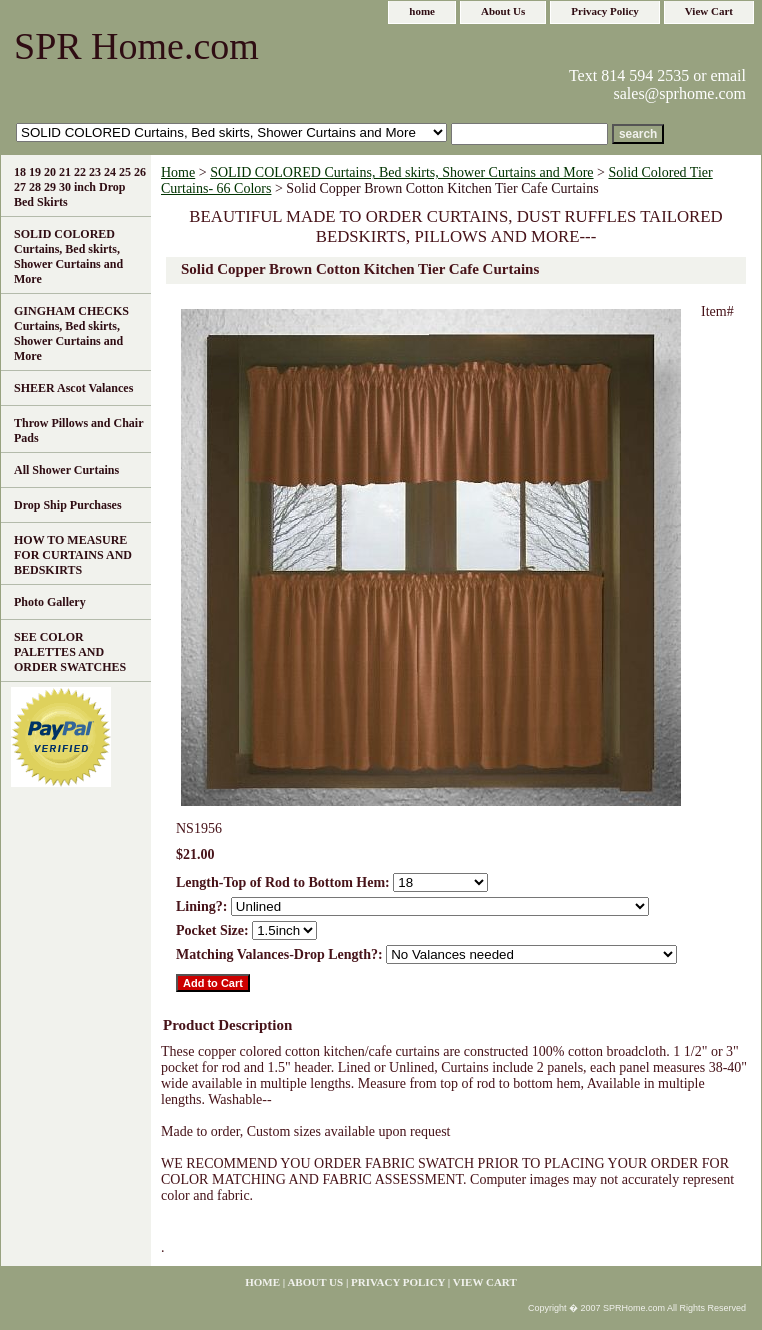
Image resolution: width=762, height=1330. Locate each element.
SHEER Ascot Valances (73, 388)
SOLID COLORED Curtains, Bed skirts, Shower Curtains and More (401, 172)
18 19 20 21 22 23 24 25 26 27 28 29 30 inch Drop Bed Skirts (80, 187)
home (422, 11)
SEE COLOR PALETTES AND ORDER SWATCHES (70, 652)
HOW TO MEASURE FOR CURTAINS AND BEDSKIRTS (73, 555)
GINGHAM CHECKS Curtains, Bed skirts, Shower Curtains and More (71, 333)
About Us (503, 11)
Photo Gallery (50, 602)
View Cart (709, 11)
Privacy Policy (605, 11)
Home (178, 172)
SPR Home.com (136, 46)
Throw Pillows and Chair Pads (78, 430)
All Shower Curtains (66, 470)
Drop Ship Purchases (68, 505)
